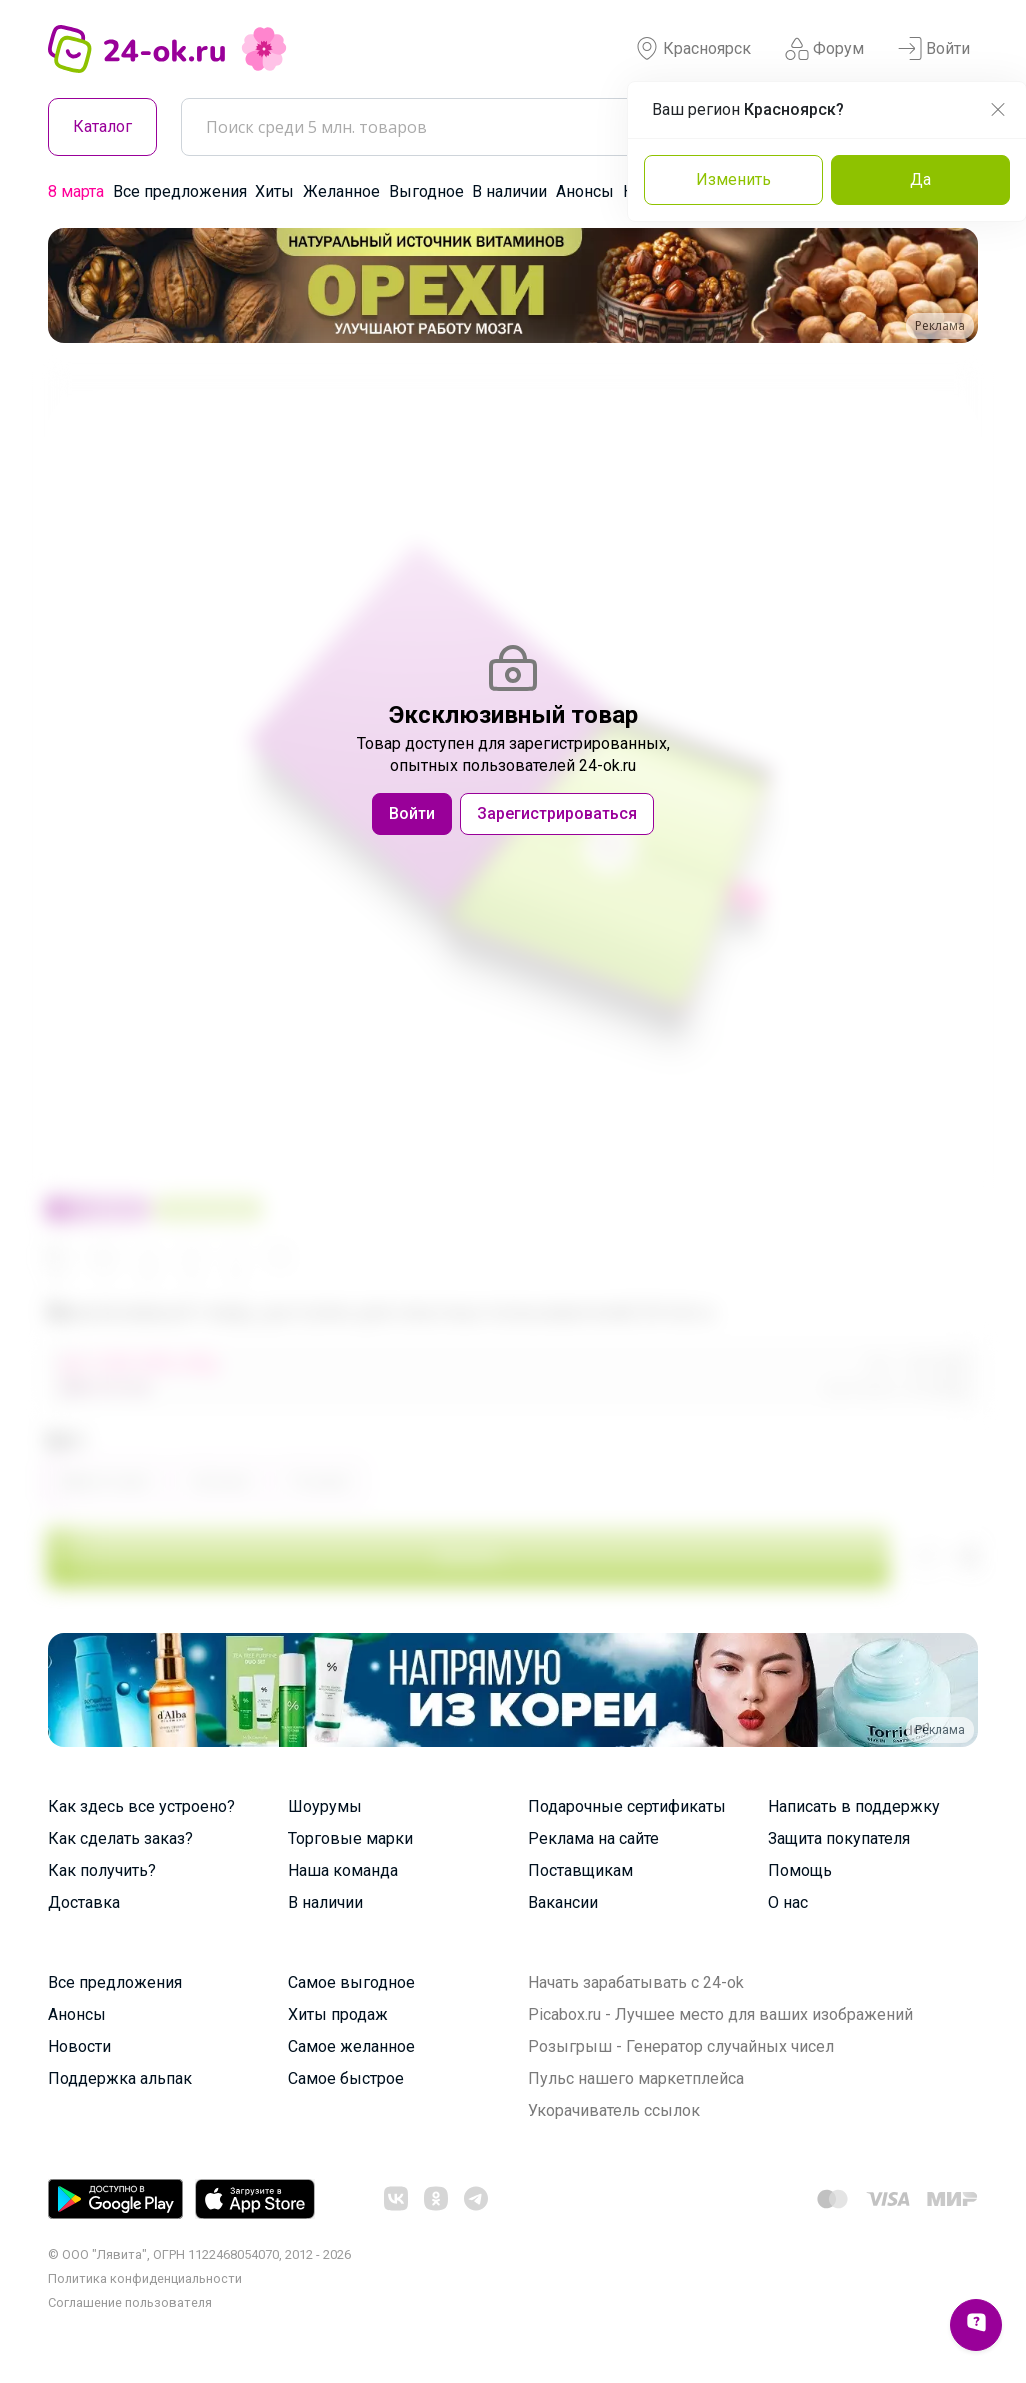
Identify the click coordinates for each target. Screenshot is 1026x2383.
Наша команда (343, 1870)
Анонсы (585, 191)
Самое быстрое (346, 2078)
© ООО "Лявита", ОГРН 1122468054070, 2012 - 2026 (199, 2254)
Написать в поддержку (854, 1806)
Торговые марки (350, 1838)
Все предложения (180, 191)
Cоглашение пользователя (130, 2302)
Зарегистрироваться (557, 813)
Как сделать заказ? (120, 1838)
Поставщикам (580, 1870)
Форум (824, 49)
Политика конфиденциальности (145, 2278)
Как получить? (102, 1870)
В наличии (509, 191)
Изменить (733, 179)
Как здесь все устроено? (141, 1806)
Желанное (341, 191)
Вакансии (563, 1902)
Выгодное (426, 191)
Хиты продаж (338, 2014)
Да (920, 179)
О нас (788, 1902)
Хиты (274, 191)
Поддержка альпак (120, 2078)
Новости (79, 2046)
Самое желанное (351, 2046)
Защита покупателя (839, 1838)
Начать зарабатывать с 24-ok (636, 1982)
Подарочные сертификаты (627, 1806)
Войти (934, 49)
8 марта (76, 191)
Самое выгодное (351, 1982)
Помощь (800, 1870)
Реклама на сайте (593, 1838)
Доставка (84, 1902)
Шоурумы (325, 1806)
